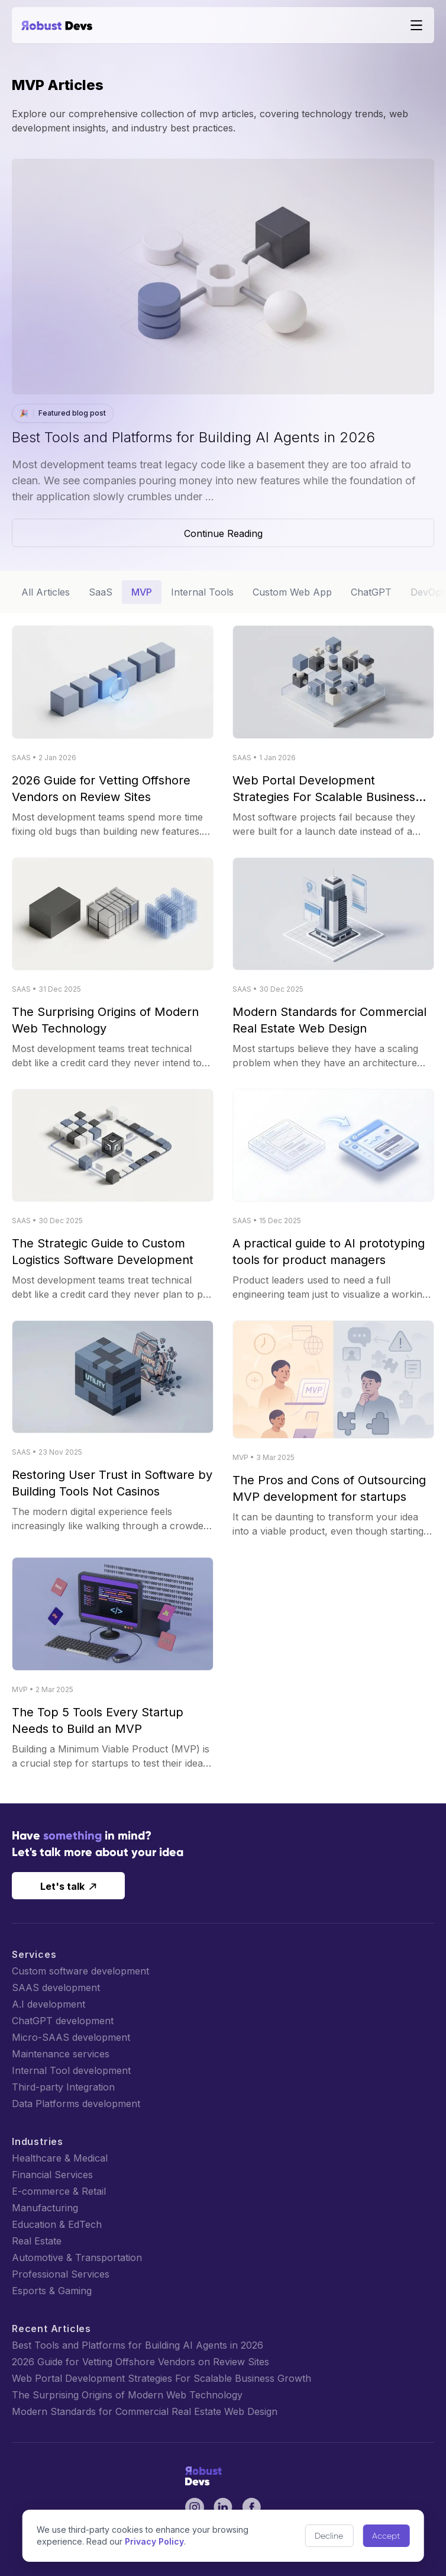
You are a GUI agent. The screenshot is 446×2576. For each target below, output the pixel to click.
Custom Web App (292, 592)
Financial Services (52, 2175)
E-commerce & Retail (59, 2191)
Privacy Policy (154, 2541)
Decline (329, 2535)
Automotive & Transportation (77, 2257)
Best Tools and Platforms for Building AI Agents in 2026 (137, 2345)
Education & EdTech (57, 2224)
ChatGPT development (63, 2021)
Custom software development (80, 1971)
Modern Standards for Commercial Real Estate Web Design (144, 2411)
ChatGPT (371, 592)
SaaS (100, 592)
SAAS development (56, 1987)
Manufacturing (45, 2208)
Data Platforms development (76, 2103)
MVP (141, 592)
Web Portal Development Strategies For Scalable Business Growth (161, 2378)
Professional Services (60, 2274)
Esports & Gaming (52, 2291)
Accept (386, 2535)
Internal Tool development (71, 2070)
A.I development (48, 2004)
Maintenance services (60, 2054)
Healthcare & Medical (60, 2158)
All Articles (45, 592)
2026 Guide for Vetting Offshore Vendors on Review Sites (140, 2362)
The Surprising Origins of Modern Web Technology (127, 2395)
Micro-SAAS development (71, 2037)
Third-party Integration (63, 2087)
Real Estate (37, 2241)
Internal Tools (202, 592)
